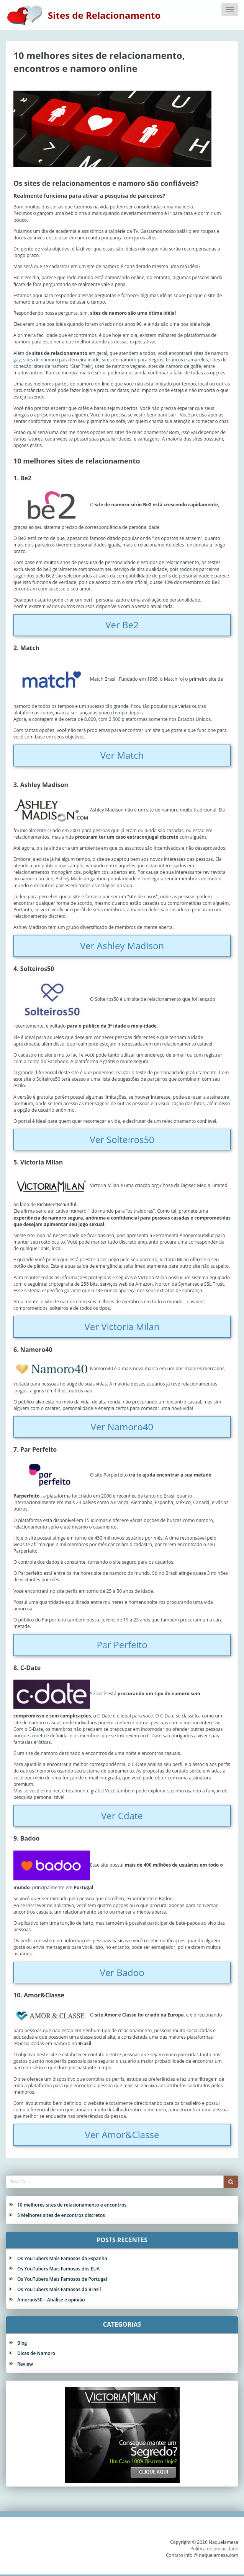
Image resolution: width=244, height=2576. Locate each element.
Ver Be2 (122, 624)
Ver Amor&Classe (122, 2134)
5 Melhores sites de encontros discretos (61, 2215)
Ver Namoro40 (122, 1426)
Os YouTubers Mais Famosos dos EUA (58, 2268)
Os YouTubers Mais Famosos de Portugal (62, 2279)
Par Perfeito (122, 1644)
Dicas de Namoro (36, 2353)
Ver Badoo (122, 1972)
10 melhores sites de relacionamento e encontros (71, 2205)
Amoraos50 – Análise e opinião (51, 2299)
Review (25, 2364)
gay (17, 359)
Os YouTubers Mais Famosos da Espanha (62, 2258)
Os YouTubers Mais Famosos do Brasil (59, 2289)
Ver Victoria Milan (122, 1326)
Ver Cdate (122, 1815)
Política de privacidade (214, 2548)
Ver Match (122, 755)
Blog (22, 2343)
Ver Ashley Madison (122, 945)
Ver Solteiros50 (122, 1139)
